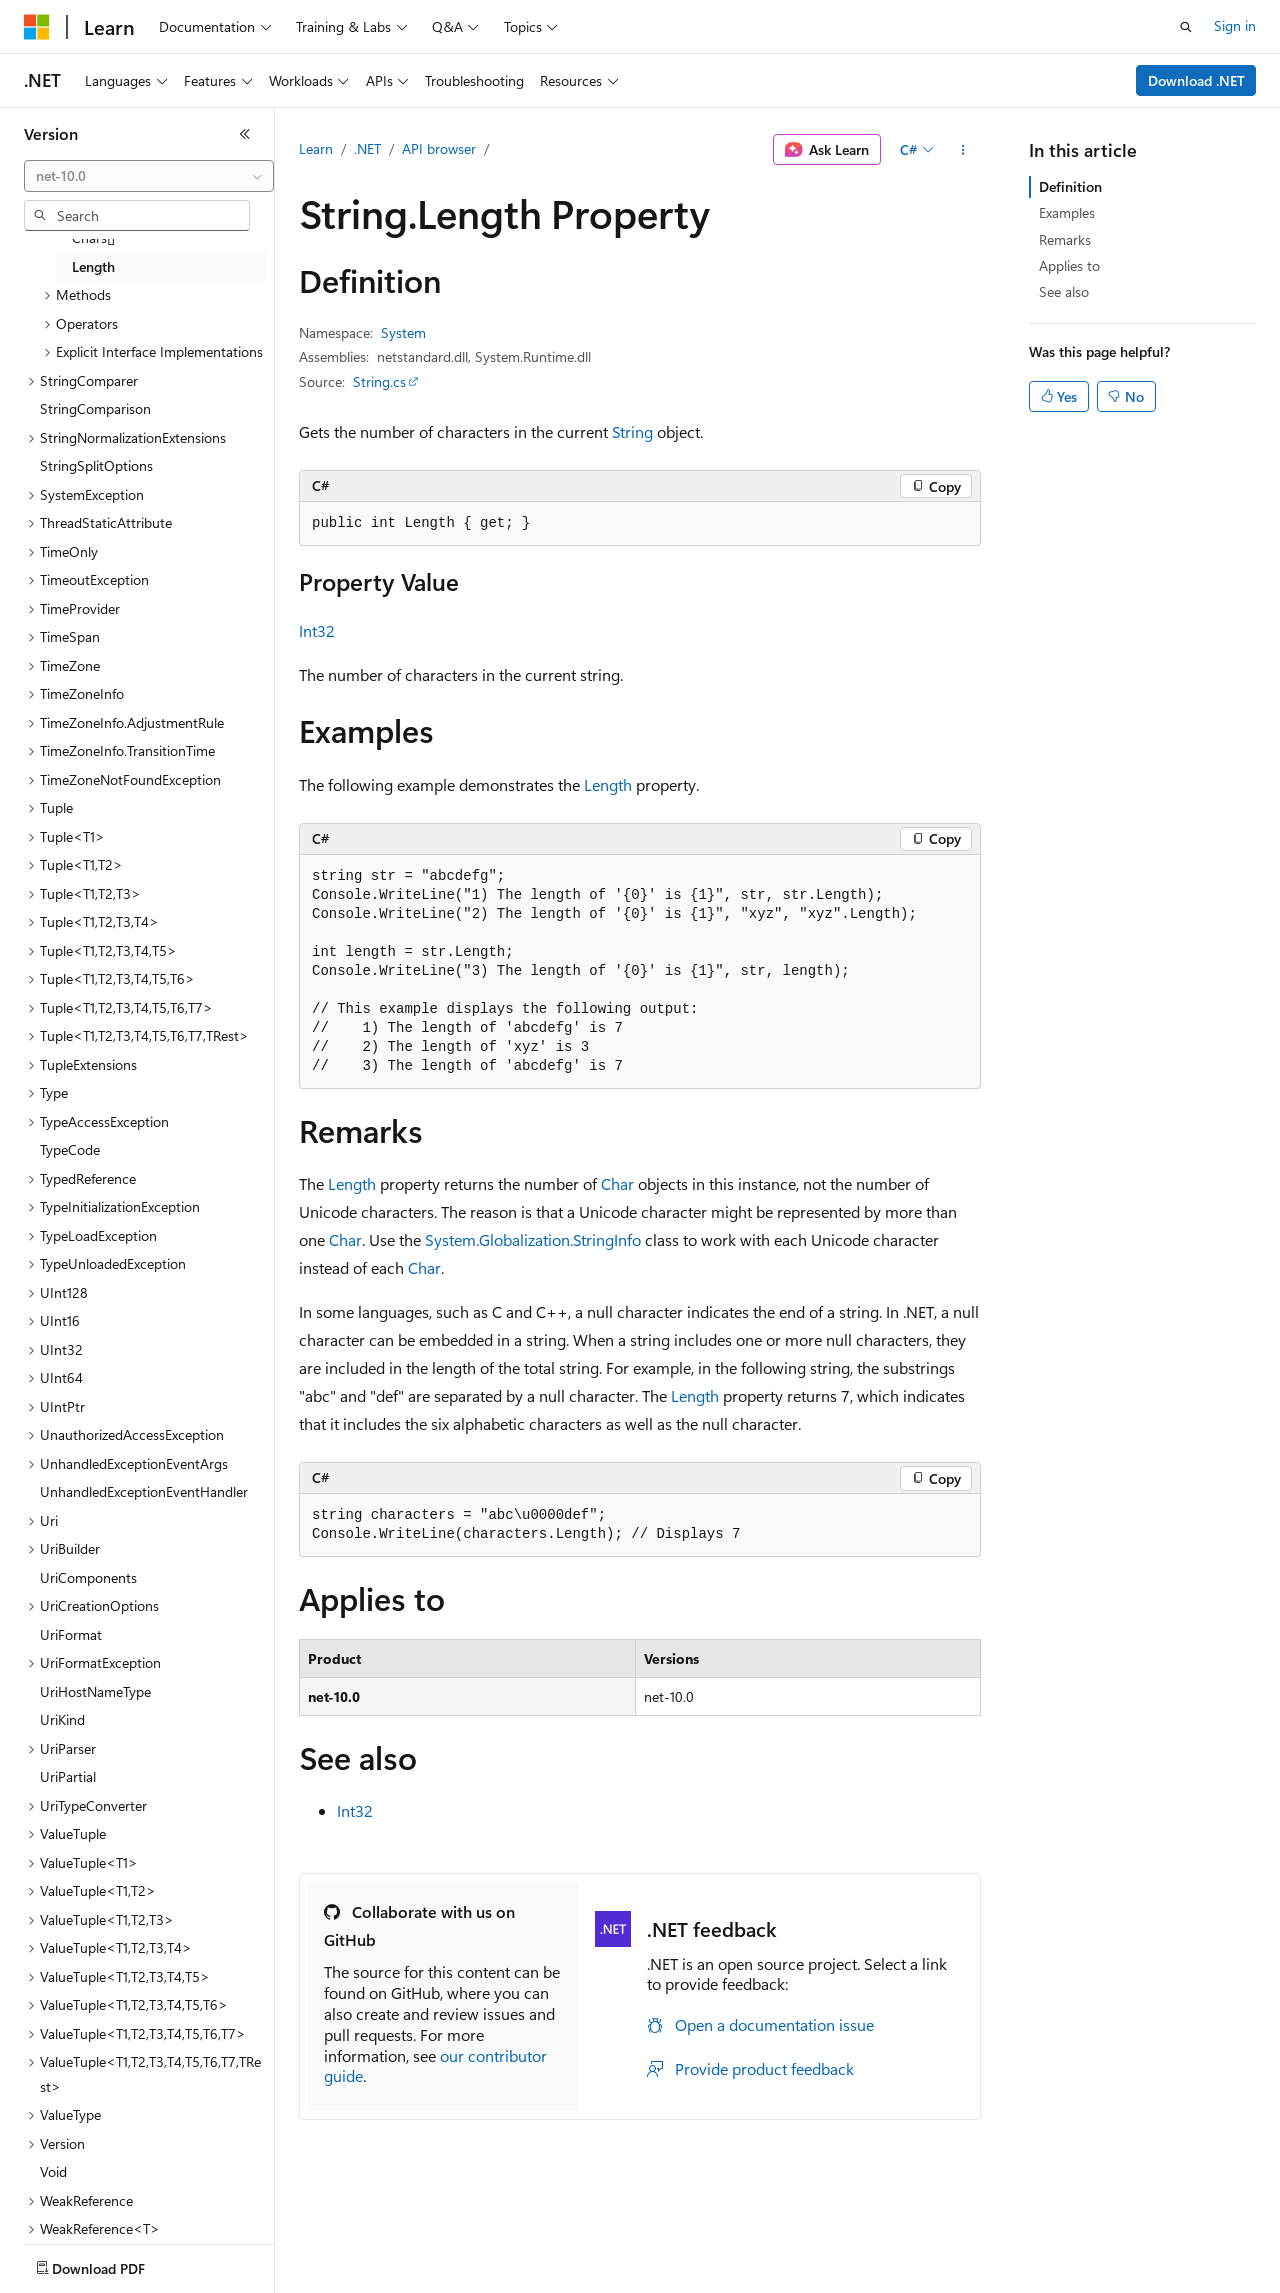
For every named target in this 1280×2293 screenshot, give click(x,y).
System (403, 332)
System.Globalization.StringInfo (533, 1239)
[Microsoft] (37, 27)
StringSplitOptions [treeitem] (96, 465)
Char (617, 1183)
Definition (1070, 186)
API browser (439, 148)
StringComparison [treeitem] (95, 408)
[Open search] (1186, 27)
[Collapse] (245, 134)
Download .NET (1196, 80)
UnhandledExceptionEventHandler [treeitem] (144, 1491)
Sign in (1235, 25)
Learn (316, 148)
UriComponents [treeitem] (88, 1577)
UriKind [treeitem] (62, 1719)
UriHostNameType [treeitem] (95, 1691)
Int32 (317, 630)
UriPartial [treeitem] (68, 1776)
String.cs (379, 381)
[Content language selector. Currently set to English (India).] (89, 2264)
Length (608, 784)
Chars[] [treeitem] (93, 237)
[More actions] (963, 150)
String (632, 431)
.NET (367, 148)
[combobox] (149, 176)
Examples (1067, 212)
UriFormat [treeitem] (71, 1634)
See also (1064, 291)
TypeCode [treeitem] (70, 1149)
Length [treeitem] (93, 266)
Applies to (1069, 265)
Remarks (1065, 239)
